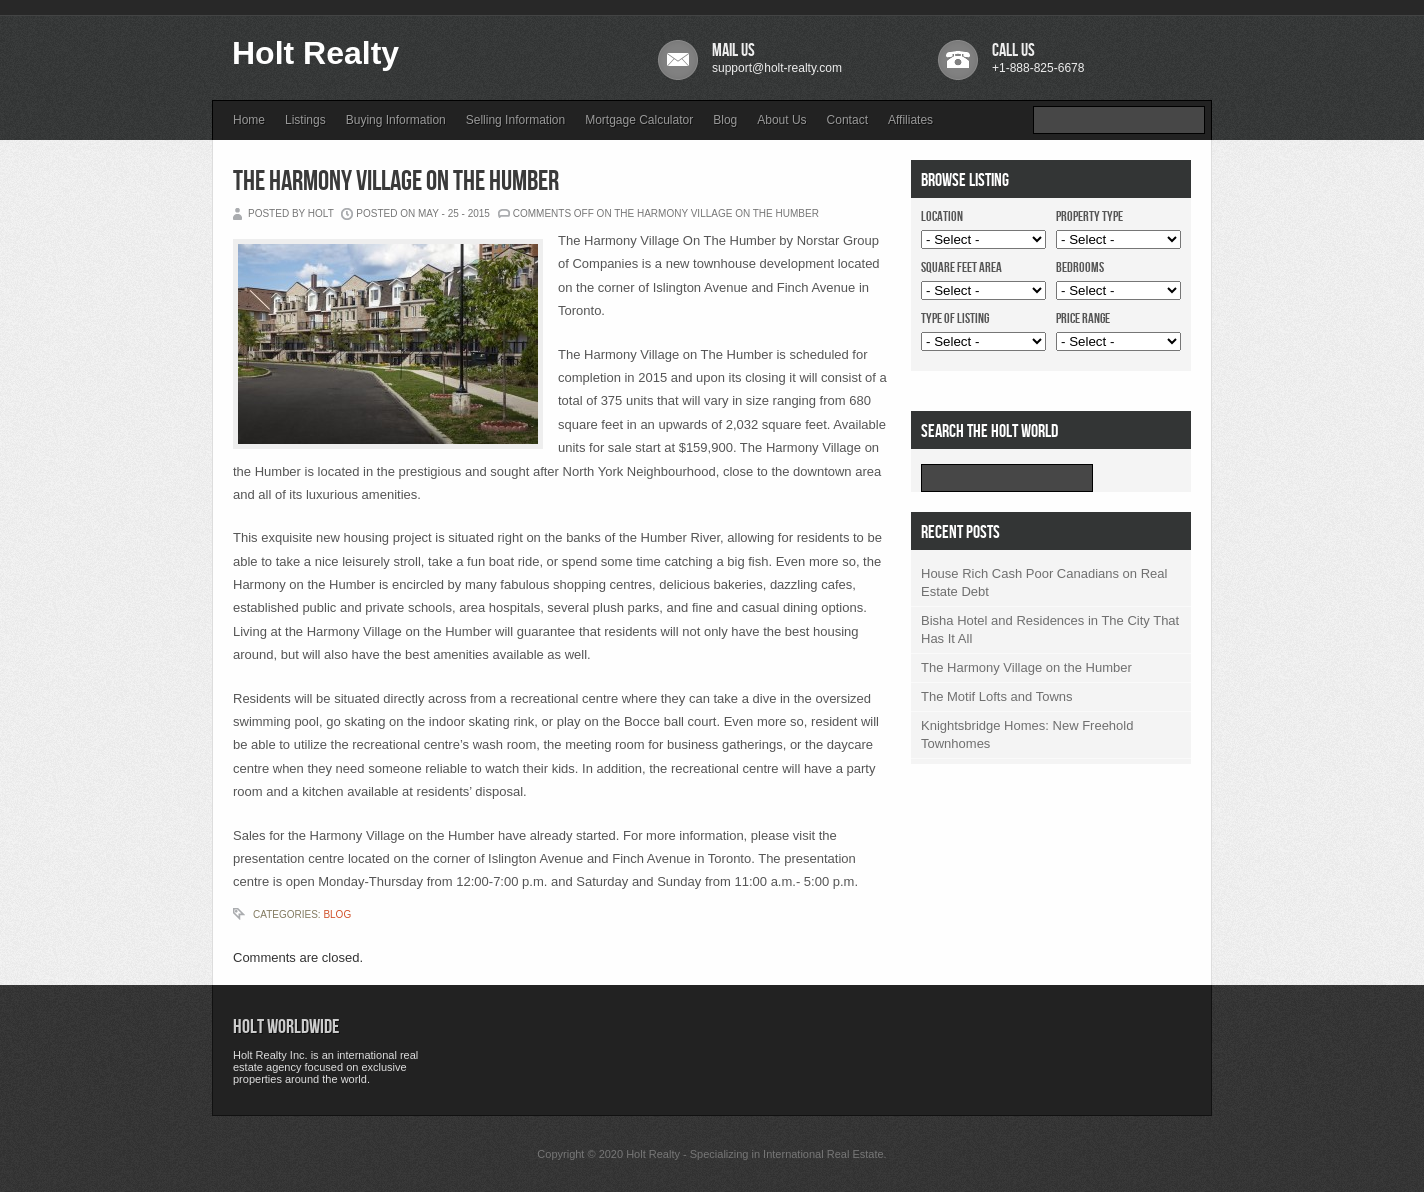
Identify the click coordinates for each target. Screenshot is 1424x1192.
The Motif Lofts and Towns (997, 696)
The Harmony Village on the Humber (396, 181)
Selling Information (515, 120)
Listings (305, 120)
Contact (847, 120)
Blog (725, 120)
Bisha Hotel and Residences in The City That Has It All (1050, 629)
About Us (781, 120)
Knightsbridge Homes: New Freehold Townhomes (1027, 734)
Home (249, 120)
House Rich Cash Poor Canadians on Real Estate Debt (1044, 582)
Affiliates (910, 120)
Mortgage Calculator (639, 120)
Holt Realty (315, 53)
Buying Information (396, 120)
